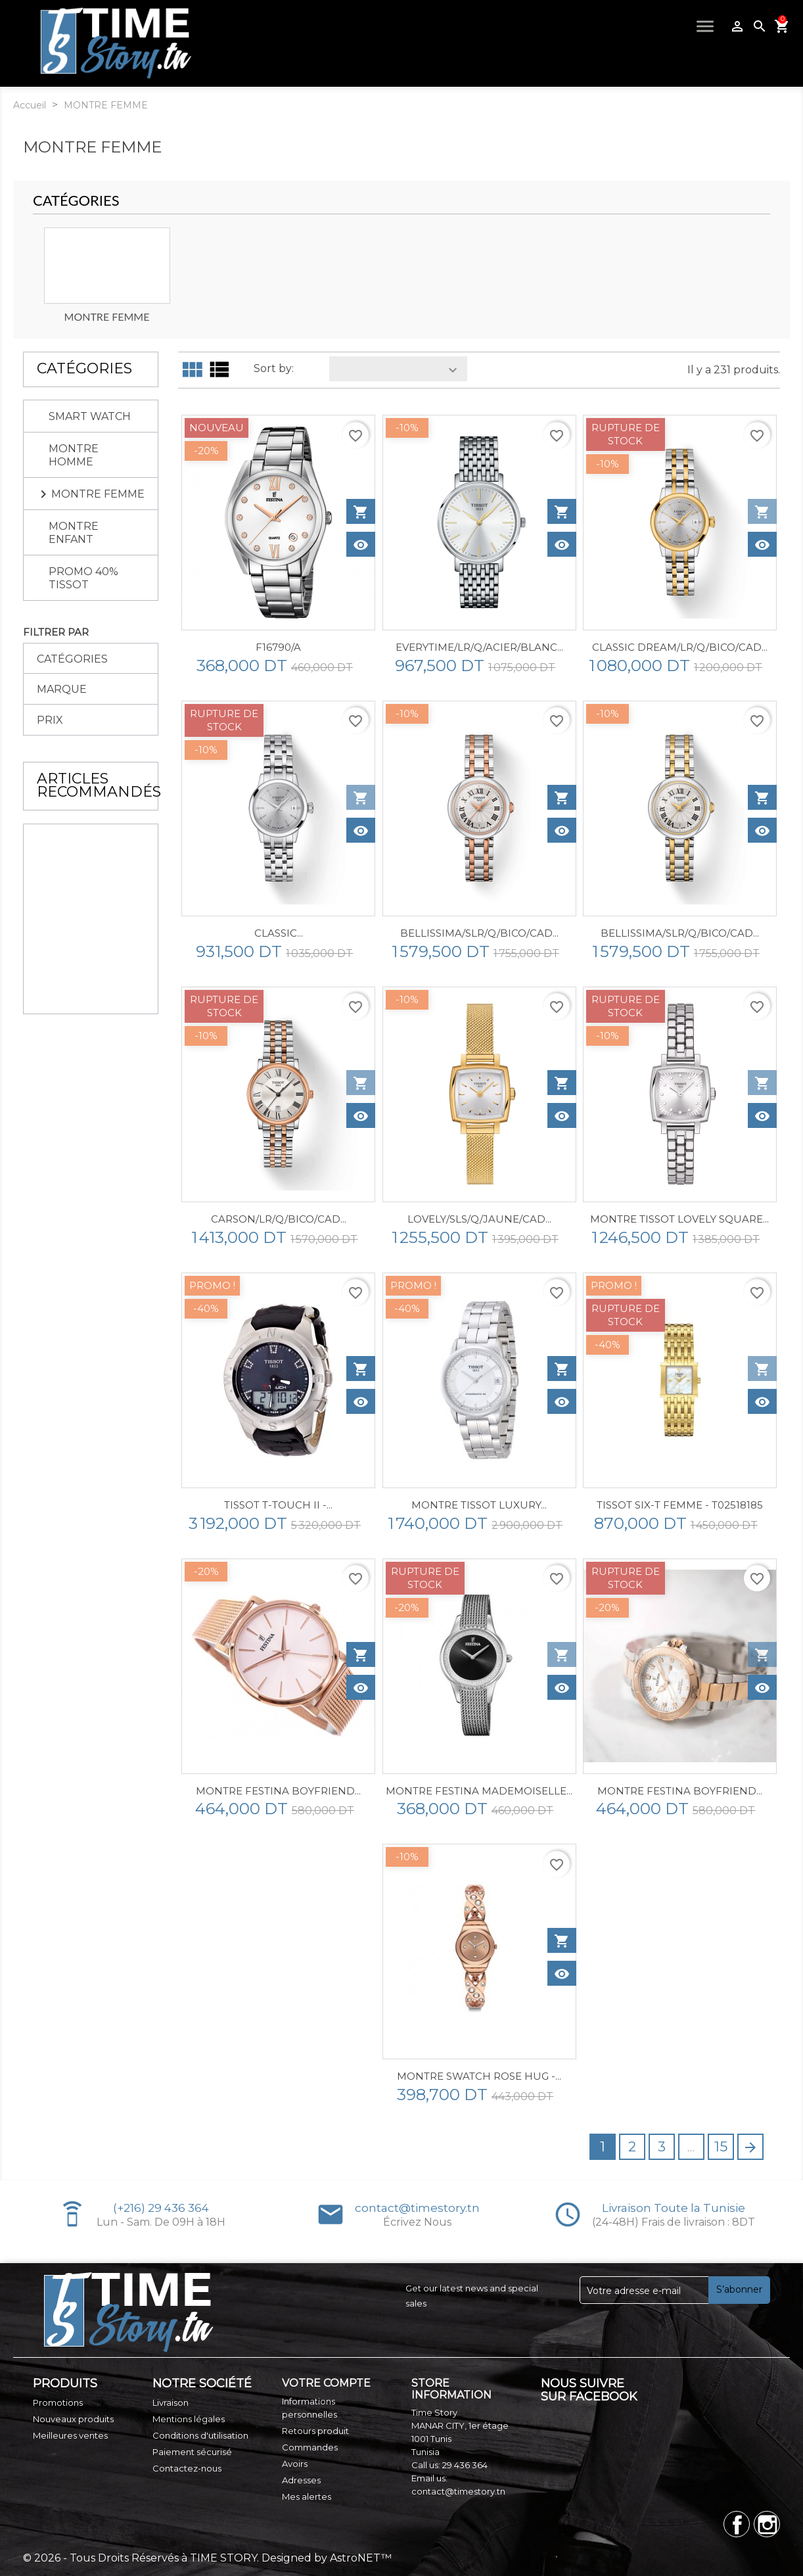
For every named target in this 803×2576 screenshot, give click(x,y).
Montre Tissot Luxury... (479, 1505)
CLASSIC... (278, 933)
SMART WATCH (90, 416)
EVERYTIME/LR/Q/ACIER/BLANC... (479, 647)
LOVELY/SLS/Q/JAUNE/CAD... (479, 1219)
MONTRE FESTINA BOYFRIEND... (278, 1791)
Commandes (310, 2447)
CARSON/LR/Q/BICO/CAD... (278, 1219)
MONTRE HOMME (74, 455)
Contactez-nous (186, 2468)
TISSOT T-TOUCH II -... (278, 1505)
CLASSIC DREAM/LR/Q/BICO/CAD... (680, 647)
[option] (107, 275)
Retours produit (315, 2430)
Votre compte (326, 2383)
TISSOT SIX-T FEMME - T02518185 (680, 1505)
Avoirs (295, 2463)
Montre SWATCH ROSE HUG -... (479, 2076)
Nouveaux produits (73, 2419)
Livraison (170, 2402)
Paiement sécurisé (192, 2452)
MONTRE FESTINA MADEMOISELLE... (479, 1791)
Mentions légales (188, 2419)
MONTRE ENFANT (74, 533)
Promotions (58, 2402)
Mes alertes (306, 2496)
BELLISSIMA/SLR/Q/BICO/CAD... (479, 933)
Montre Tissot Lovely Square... (679, 1219)
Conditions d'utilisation (200, 2435)
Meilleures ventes (70, 2435)
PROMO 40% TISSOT (83, 578)
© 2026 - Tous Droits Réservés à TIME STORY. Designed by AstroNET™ (207, 2558)
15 (720, 2146)
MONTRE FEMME (98, 494)
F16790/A (278, 647)
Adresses (301, 2480)
